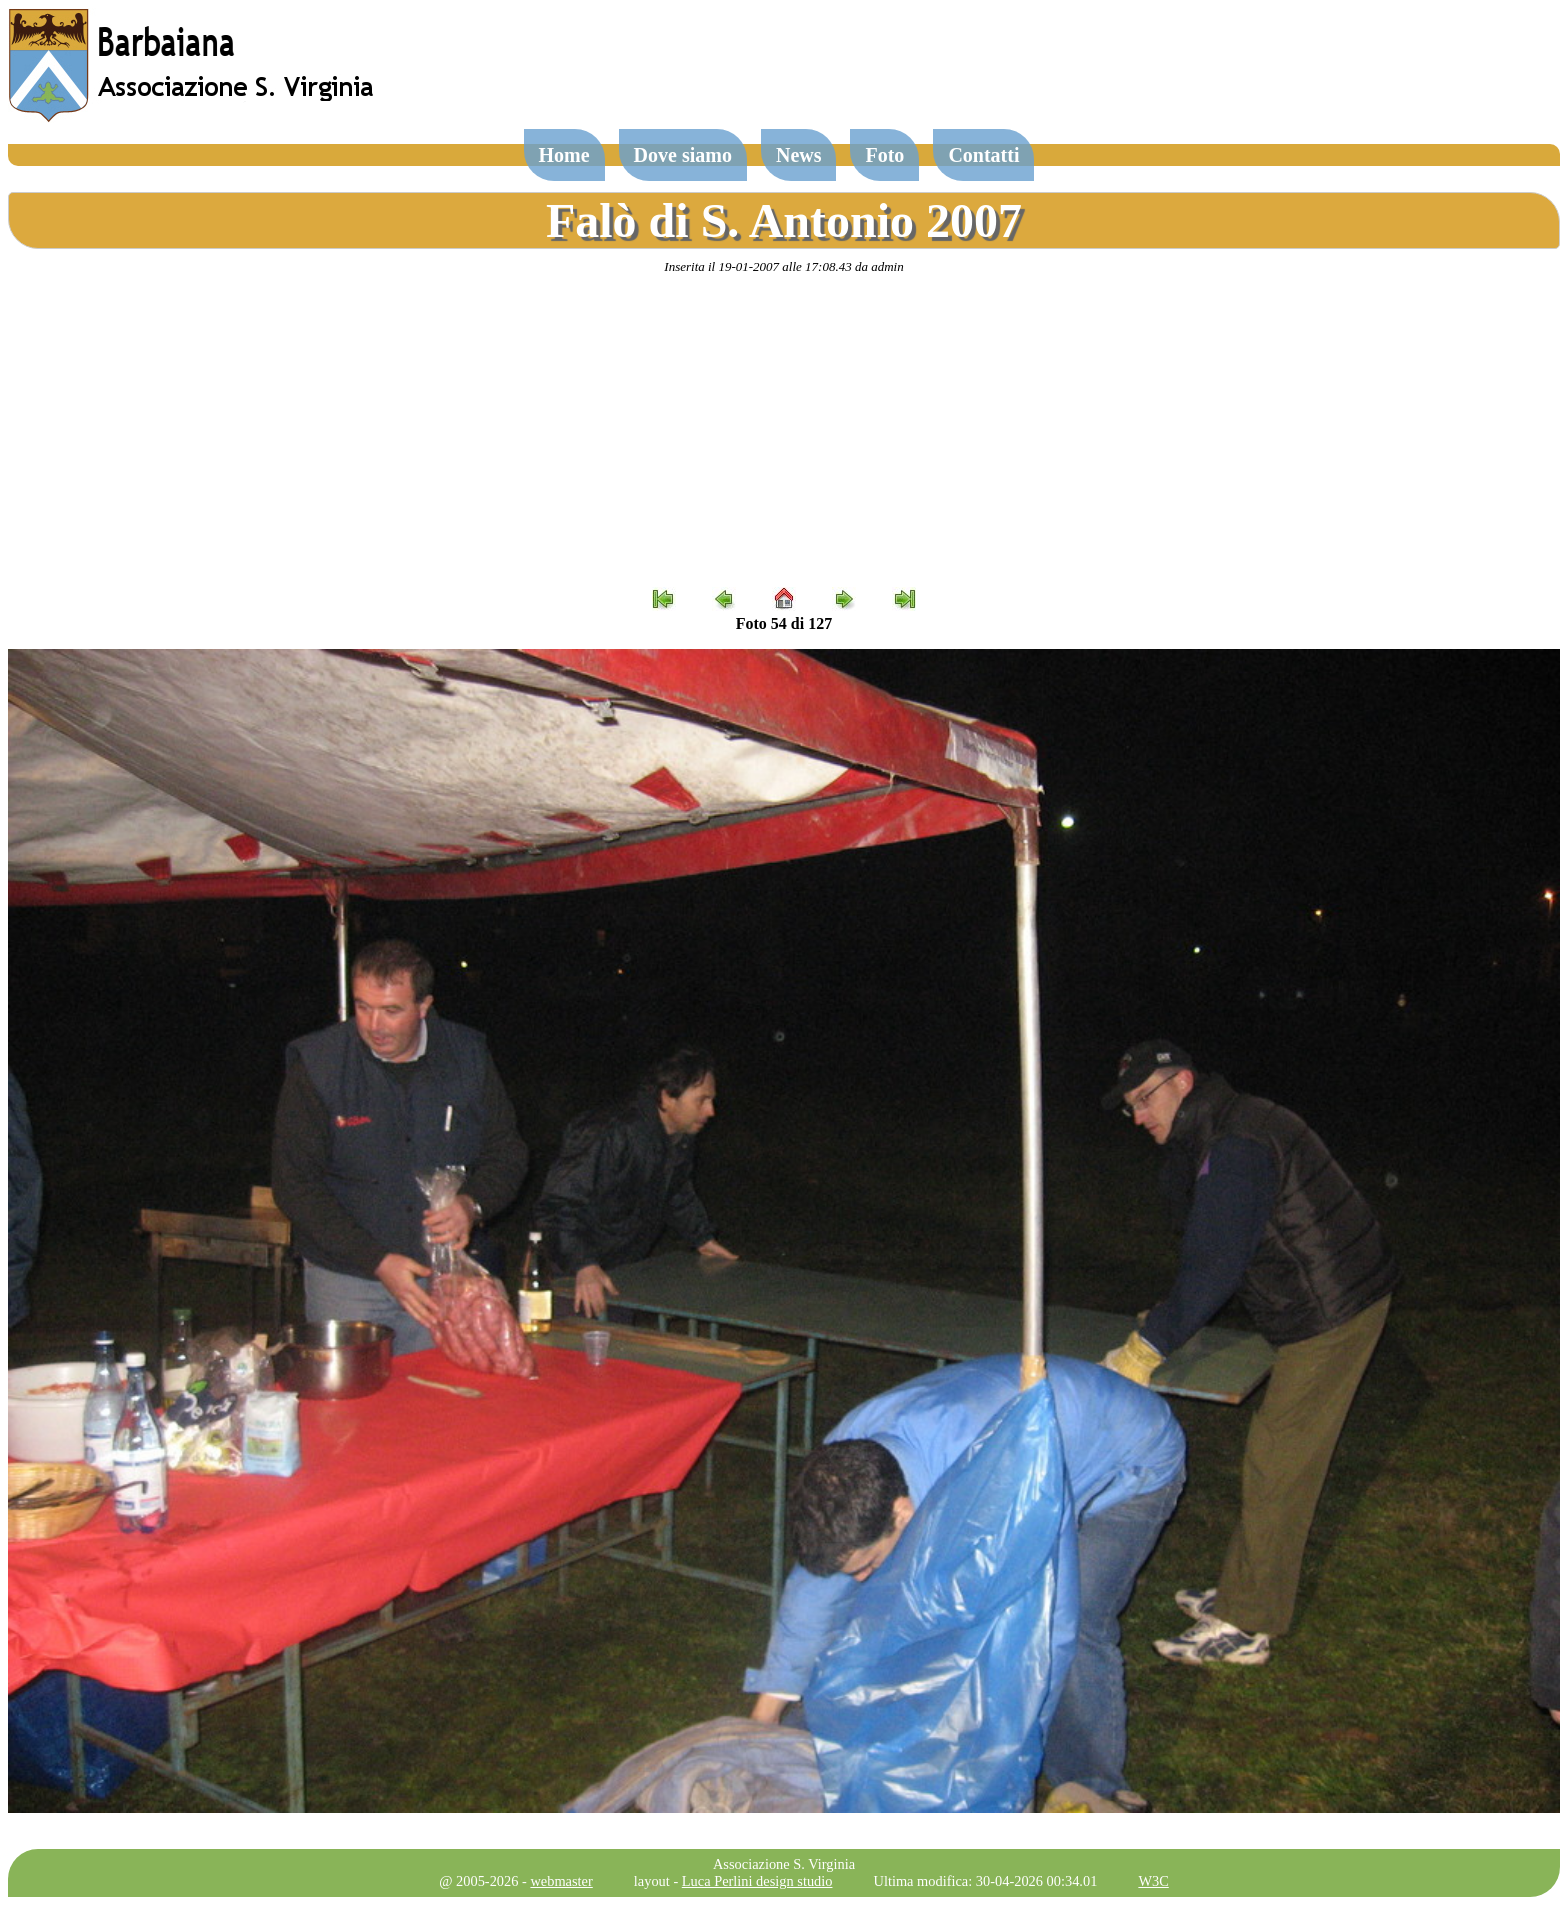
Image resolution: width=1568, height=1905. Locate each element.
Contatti (983, 155)
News (799, 155)
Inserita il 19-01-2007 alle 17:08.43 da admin (783, 266)
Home (564, 155)
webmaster (561, 1881)
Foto (884, 155)
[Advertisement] (784, 431)
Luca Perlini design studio (757, 1881)
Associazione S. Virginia (784, 1864)
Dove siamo (683, 155)
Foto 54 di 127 (784, 623)
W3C (1153, 1881)
